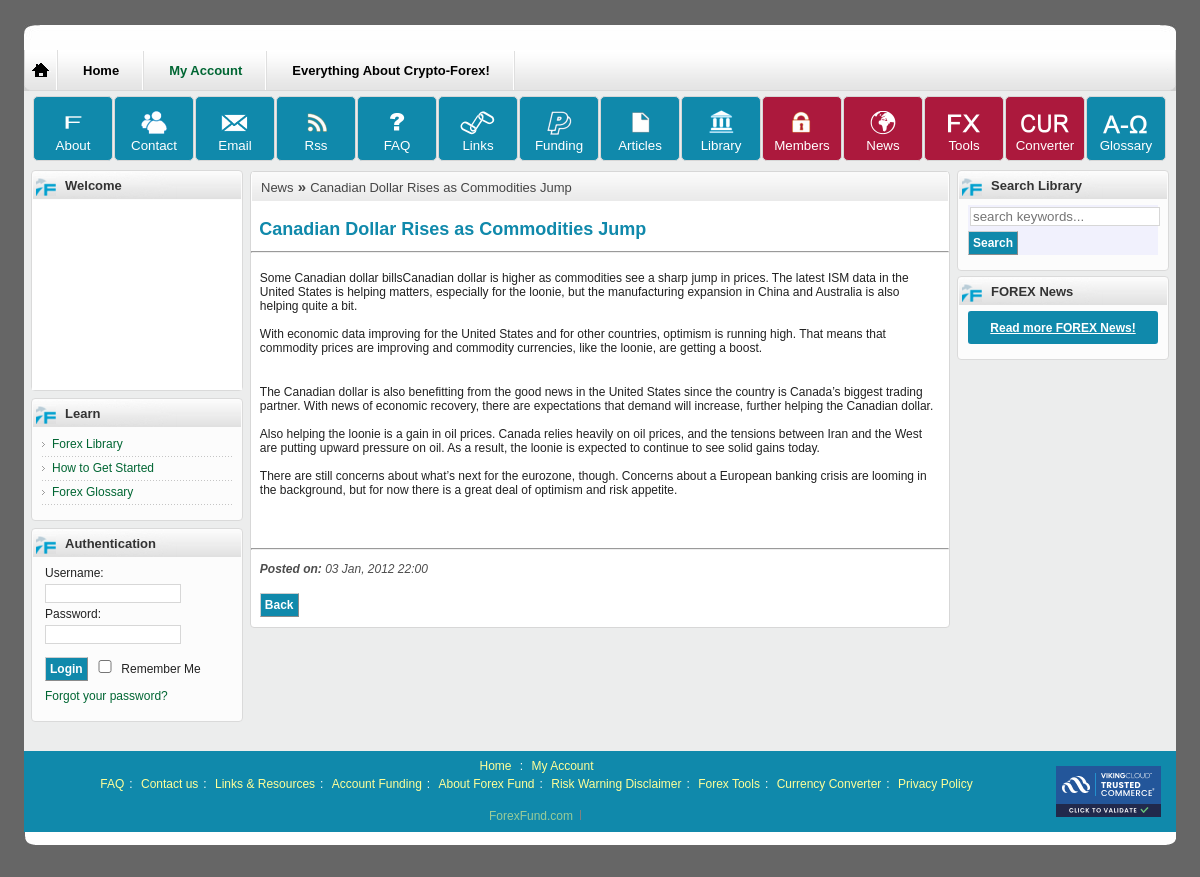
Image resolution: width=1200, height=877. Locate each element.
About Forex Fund (486, 784)
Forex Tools (729, 784)
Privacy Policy (935, 784)
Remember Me (160, 669)
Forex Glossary (92, 492)
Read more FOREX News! (1062, 328)
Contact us (169, 784)
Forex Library (87, 444)
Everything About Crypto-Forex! (390, 70)
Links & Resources (265, 784)
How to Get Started (103, 468)
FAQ (112, 784)
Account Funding (377, 784)
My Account (563, 766)
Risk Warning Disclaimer (616, 784)
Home (101, 70)
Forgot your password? (106, 696)
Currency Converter (829, 784)
